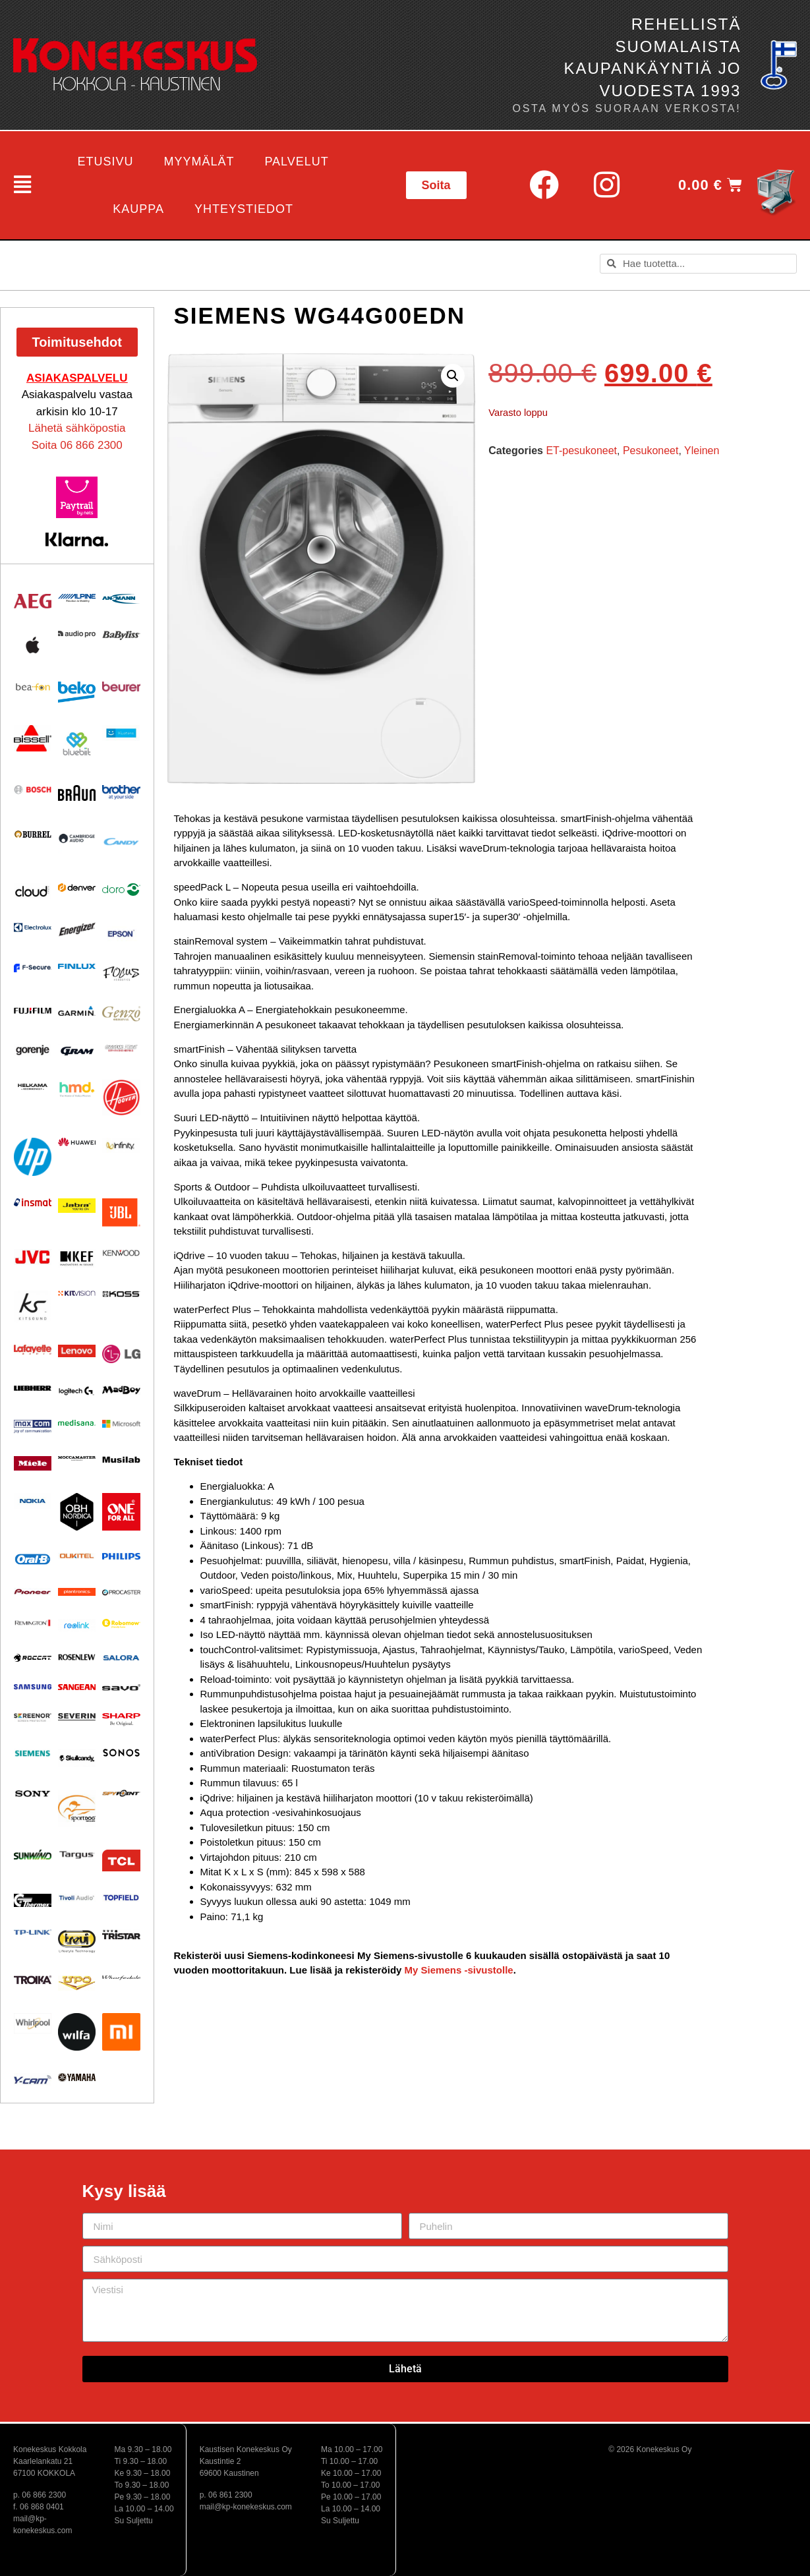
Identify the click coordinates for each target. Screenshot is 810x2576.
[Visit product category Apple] (32, 645)
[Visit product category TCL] (121, 1860)
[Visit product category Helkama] (32, 1087)
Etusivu (105, 161)
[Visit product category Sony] (32, 1793)
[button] (18, 185)
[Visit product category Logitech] (77, 1391)
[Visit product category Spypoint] (121, 1793)
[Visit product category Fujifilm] (32, 1010)
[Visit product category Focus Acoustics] (121, 973)
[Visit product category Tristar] (121, 1934)
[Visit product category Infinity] (121, 1145)
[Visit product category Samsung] (32, 1687)
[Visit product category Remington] (32, 1623)
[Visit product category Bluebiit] (77, 744)
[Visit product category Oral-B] (32, 1559)
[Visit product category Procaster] (121, 1592)
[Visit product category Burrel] (32, 834)
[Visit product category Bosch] (32, 789)
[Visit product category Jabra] (77, 1205)
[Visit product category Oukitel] (77, 1556)
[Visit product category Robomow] (121, 1623)
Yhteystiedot (243, 209)
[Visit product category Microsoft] (121, 1424)
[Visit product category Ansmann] (121, 598)
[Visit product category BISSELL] (32, 738)
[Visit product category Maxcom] (32, 1427)
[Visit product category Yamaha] (77, 2077)
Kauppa (138, 209)
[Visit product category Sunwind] (32, 1854)
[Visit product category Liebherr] (32, 1388)
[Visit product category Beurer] (121, 687)
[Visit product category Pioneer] (32, 1591)
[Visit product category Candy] (121, 842)
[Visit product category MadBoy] (121, 1390)
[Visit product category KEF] (77, 1258)
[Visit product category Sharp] (121, 1719)
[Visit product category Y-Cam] (32, 2079)
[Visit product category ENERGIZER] (77, 929)
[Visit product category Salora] (121, 1658)
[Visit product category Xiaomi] (121, 2032)
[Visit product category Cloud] (32, 890)
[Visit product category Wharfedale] (121, 1978)
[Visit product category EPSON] (121, 931)
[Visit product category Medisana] (77, 1423)
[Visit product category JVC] (32, 1257)
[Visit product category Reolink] (77, 1625)
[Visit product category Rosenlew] (77, 1657)
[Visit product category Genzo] (121, 1014)
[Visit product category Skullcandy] (77, 1758)
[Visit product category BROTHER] (121, 792)
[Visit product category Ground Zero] (121, 1047)
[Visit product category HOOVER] (121, 1098)
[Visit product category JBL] (121, 1212)
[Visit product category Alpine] (77, 598)
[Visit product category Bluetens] (121, 733)
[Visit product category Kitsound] (32, 1306)
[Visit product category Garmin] (77, 1011)
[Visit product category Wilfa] (77, 2032)
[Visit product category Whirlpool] (32, 2023)
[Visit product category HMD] (77, 1089)
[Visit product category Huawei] (77, 1142)
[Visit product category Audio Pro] (77, 634)
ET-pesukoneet (581, 450)
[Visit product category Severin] (77, 1716)
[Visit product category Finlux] (77, 967)
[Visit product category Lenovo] (77, 1351)
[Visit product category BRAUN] (77, 793)
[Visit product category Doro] (121, 889)
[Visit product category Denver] (77, 887)
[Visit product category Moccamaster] (77, 1458)
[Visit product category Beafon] (32, 687)
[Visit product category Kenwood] (121, 1252)
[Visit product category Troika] (32, 1980)
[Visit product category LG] (121, 1353)
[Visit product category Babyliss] (121, 635)
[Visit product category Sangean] (77, 1687)
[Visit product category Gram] (77, 1050)
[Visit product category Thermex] (32, 1900)
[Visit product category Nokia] (32, 1501)
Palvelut (296, 161)
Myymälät (198, 161)
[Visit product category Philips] (121, 1556)
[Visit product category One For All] (121, 1512)
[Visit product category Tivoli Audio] (77, 1898)
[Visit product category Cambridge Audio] (77, 838)
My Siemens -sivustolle (459, 1970)
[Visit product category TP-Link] (32, 1932)
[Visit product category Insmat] (32, 1202)
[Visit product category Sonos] (121, 1752)
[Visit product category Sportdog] (77, 1808)
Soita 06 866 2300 (77, 445)
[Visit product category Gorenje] (32, 1049)
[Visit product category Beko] (77, 692)
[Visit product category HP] (32, 1156)
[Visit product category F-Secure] (32, 968)
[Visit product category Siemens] (32, 1753)
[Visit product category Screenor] (32, 1717)
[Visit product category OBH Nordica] (77, 1512)
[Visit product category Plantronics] (77, 1592)
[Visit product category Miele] (32, 1463)
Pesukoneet (651, 450)
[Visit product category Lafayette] (32, 1349)
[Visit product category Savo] (121, 1687)
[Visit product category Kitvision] (77, 1293)
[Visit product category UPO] (77, 1983)
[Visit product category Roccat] (32, 1658)
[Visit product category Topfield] (121, 1898)
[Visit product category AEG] (32, 601)
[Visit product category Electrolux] (32, 928)
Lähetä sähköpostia (76, 428)
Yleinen (701, 450)
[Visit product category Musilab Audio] (121, 1459)
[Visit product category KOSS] (121, 1294)
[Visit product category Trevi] (77, 1941)
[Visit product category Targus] (77, 1854)
